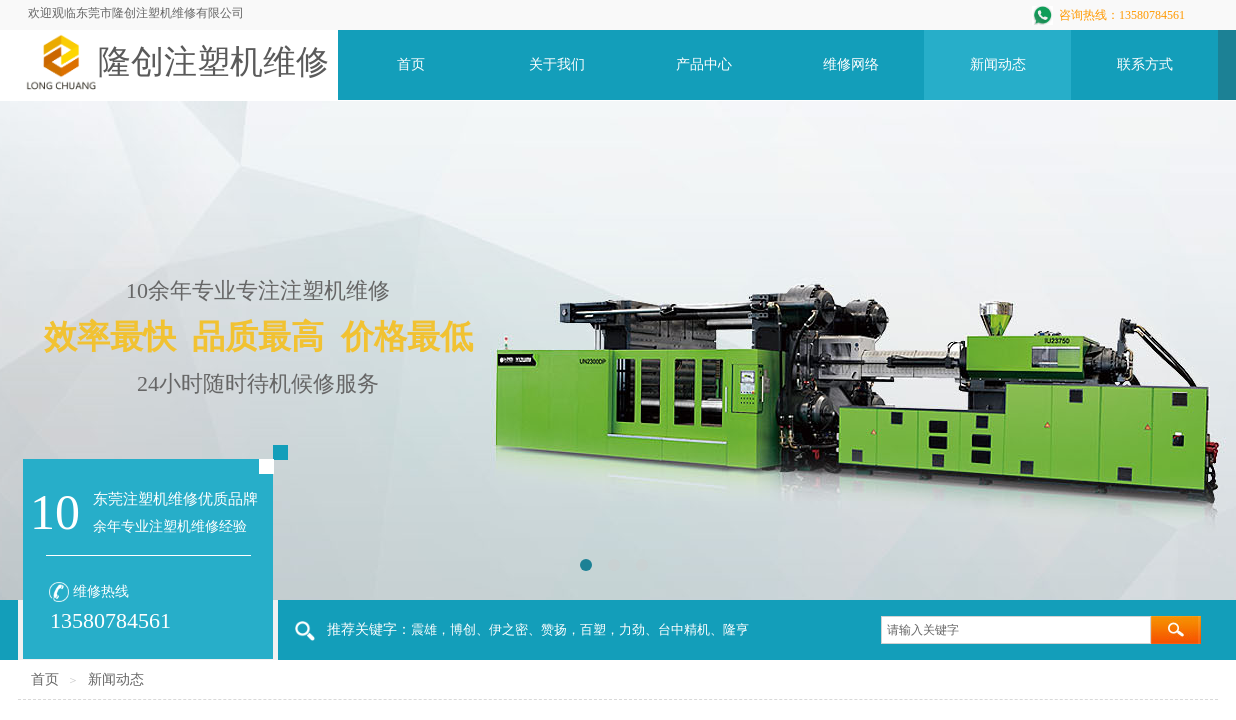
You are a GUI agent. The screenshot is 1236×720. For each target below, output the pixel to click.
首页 (45, 679)
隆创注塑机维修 (213, 62)
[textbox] (1016, 630)
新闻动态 (116, 679)
